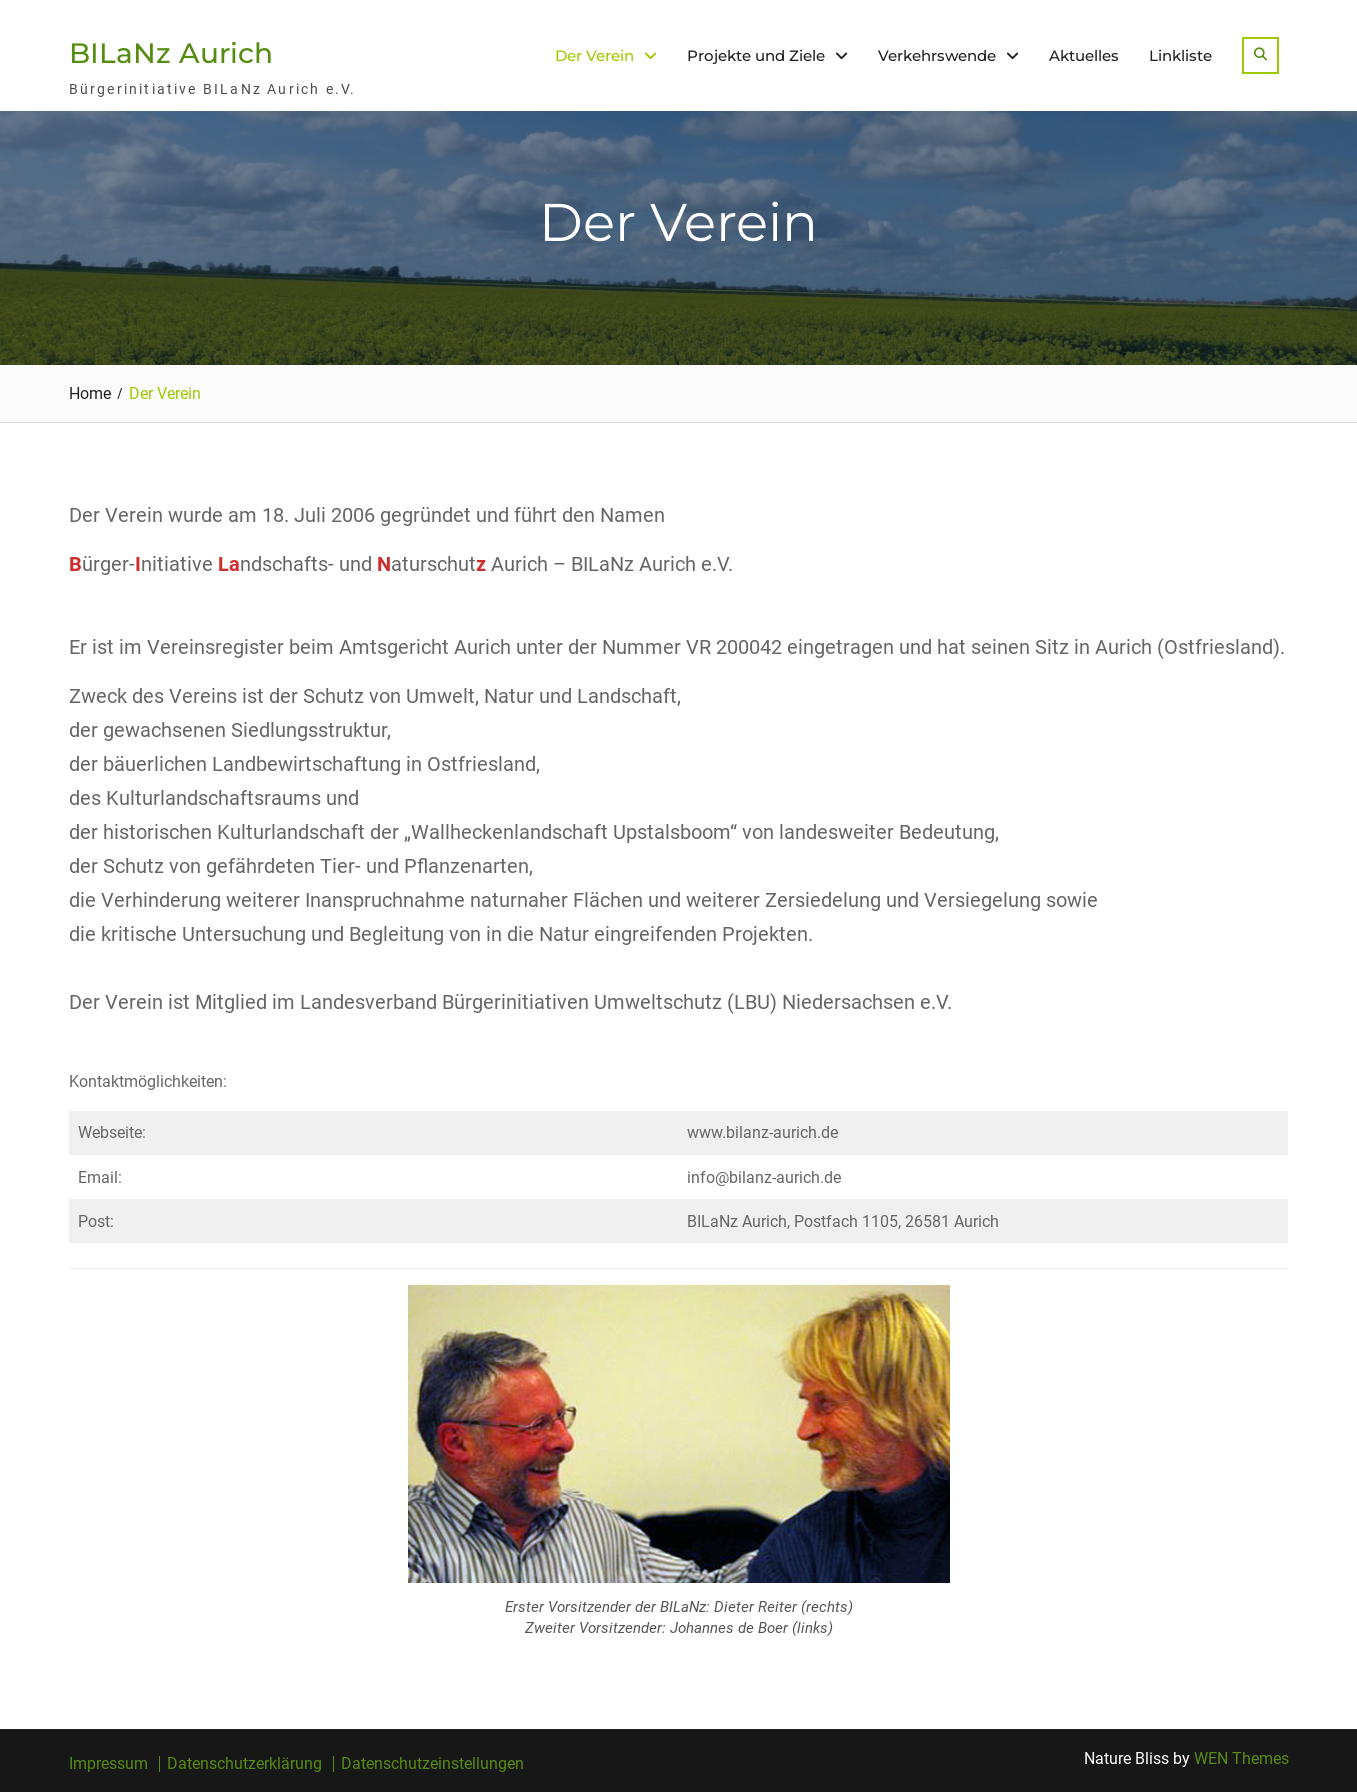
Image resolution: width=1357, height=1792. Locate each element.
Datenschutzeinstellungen (432, 1764)
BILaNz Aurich (171, 53)
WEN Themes (1241, 1758)
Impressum (108, 1764)
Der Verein (594, 55)
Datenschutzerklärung (244, 1764)
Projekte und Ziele (756, 55)
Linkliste (1180, 55)
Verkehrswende (937, 55)
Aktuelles (1084, 55)
